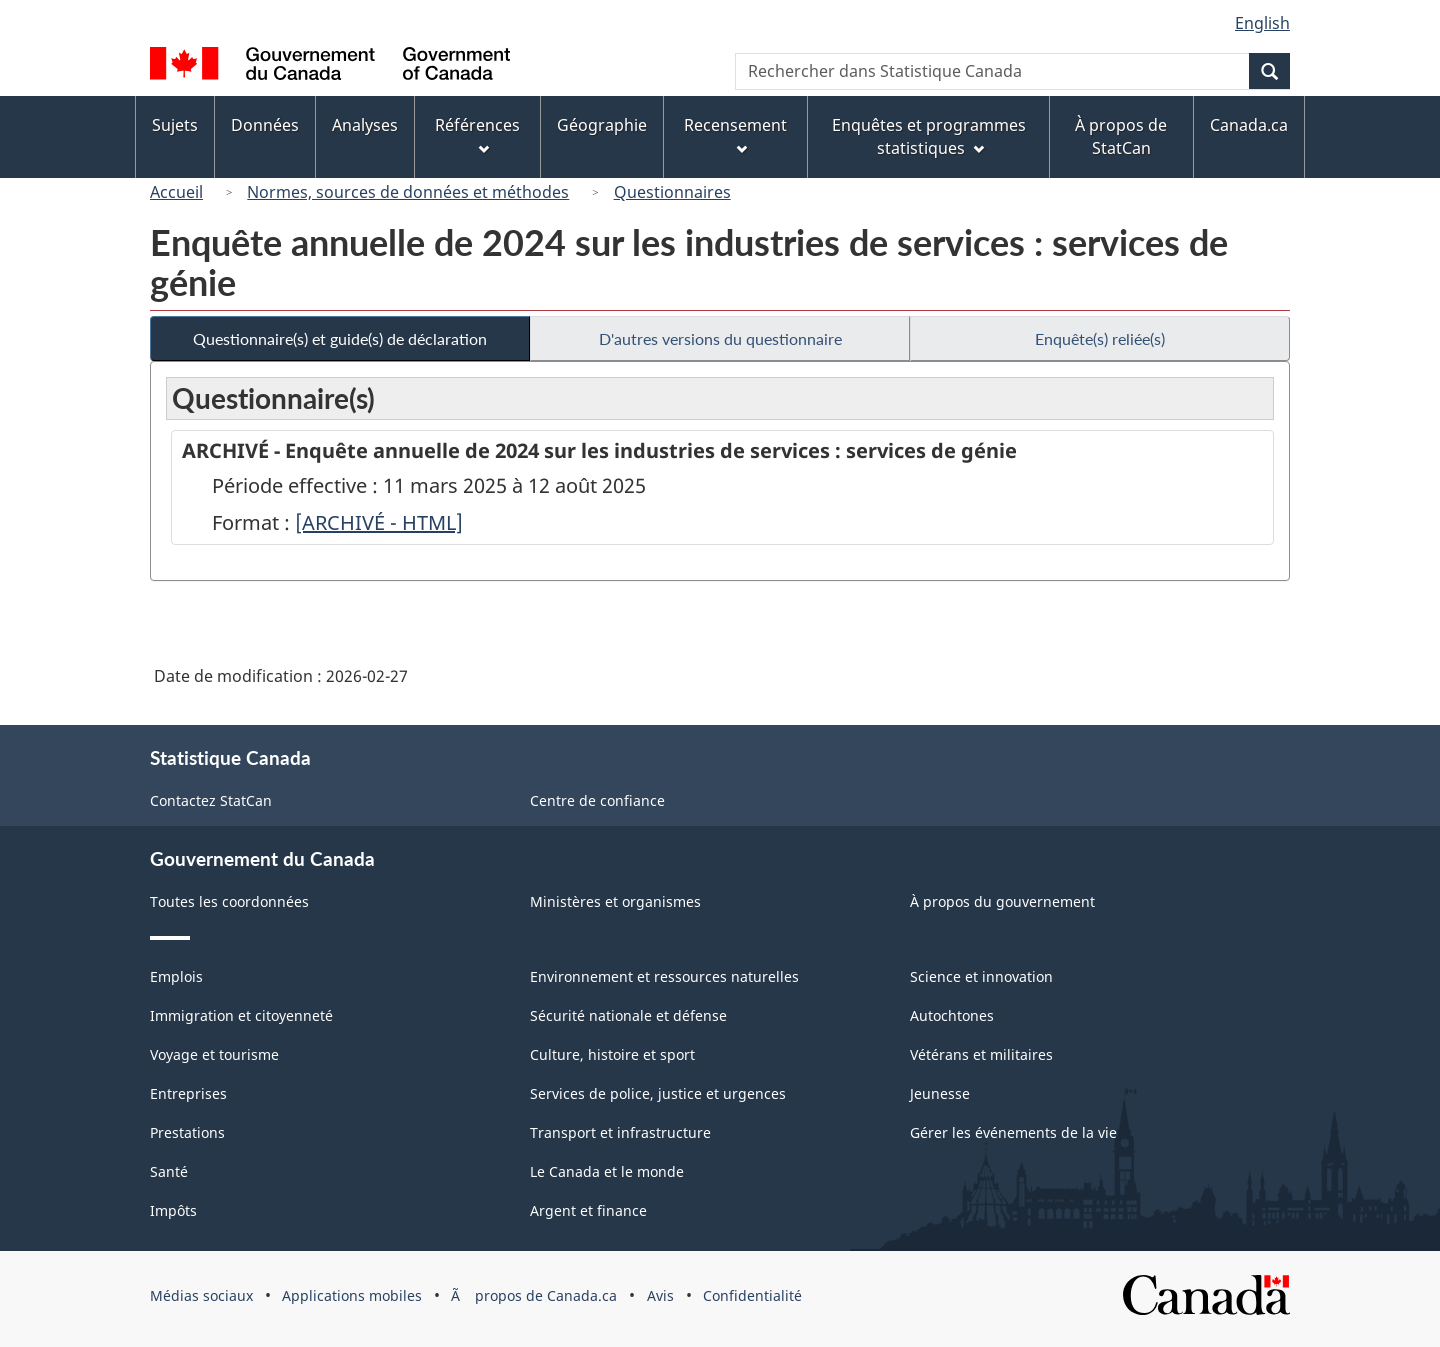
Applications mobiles (352, 1295)
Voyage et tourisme (214, 1054)
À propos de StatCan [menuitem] (1121, 136)
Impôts (173, 1210)
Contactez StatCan (211, 800)
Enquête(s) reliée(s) (1100, 338)
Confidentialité (752, 1295)
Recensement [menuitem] (735, 134)
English (1262, 23)
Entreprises (188, 1093)
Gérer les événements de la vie (1013, 1132)
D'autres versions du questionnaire (720, 338)
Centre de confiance (597, 800)
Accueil (176, 192)
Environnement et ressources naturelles (664, 976)
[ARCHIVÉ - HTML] (379, 522)
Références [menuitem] (477, 134)
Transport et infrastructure (620, 1132)
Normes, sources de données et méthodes (408, 192)
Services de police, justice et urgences (658, 1093)
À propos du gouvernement (1002, 901)
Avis (660, 1295)
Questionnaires (672, 192)
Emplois (176, 976)
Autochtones (952, 1015)
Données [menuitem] (265, 125)
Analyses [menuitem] (365, 125)
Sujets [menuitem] (175, 125)
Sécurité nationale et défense (628, 1015)
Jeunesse (940, 1093)
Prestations (187, 1132)
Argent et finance (588, 1210)
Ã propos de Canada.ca (534, 1295)
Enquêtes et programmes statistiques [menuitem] (929, 136)
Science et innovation (981, 976)
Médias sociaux (201, 1295)
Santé (169, 1171)
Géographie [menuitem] (602, 125)
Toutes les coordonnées (229, 901)
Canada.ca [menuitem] (1249, 125)
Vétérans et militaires (981, 1054)
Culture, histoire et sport (612, 1054)
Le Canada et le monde (607, 1171)
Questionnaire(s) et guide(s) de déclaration (340, 338)
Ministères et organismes (615, 901)
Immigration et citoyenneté (241, 1015)
